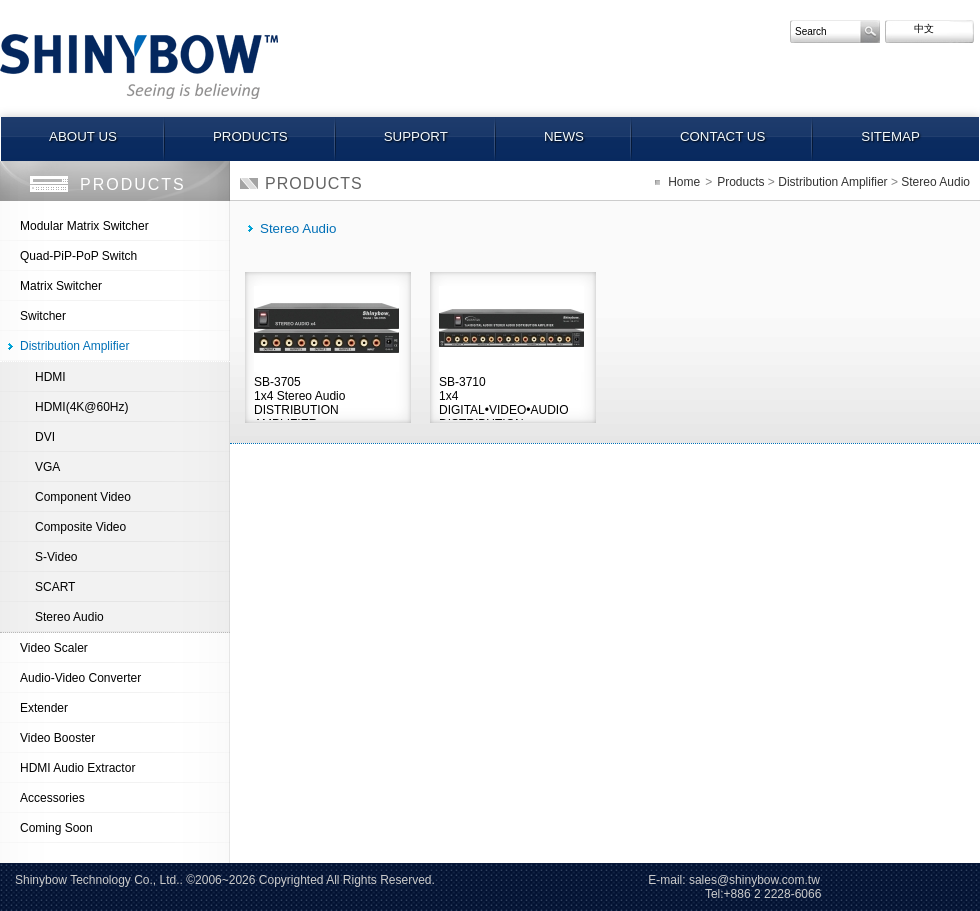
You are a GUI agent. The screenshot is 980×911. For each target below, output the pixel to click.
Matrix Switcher (61, 286)
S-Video (56, 557)
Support (416, 136)
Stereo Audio (69, 617)
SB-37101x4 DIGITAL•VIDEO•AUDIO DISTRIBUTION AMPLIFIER (504, 397)
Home (684, 182)
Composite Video (80, 527)
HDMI (50, 377)
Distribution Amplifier (74, 346)
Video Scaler (54, 648)
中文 (913, 28)
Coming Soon (56, 828)
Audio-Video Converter (80, 678)
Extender (44, 708)
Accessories (52, 798)
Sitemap (890, 136)
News (564, 136)
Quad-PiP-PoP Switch (78, 256)
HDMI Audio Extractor (77, 768)
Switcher (43, 316)
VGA (47, 467)
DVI (45, 437)
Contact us (722, 136)
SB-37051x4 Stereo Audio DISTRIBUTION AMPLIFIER (299, 397)
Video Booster (57, 738)
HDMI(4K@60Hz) (82, 407)
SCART (55, 587)
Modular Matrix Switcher (84, 226)
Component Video (83, 497)
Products (250, 136)
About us (83, 136)
